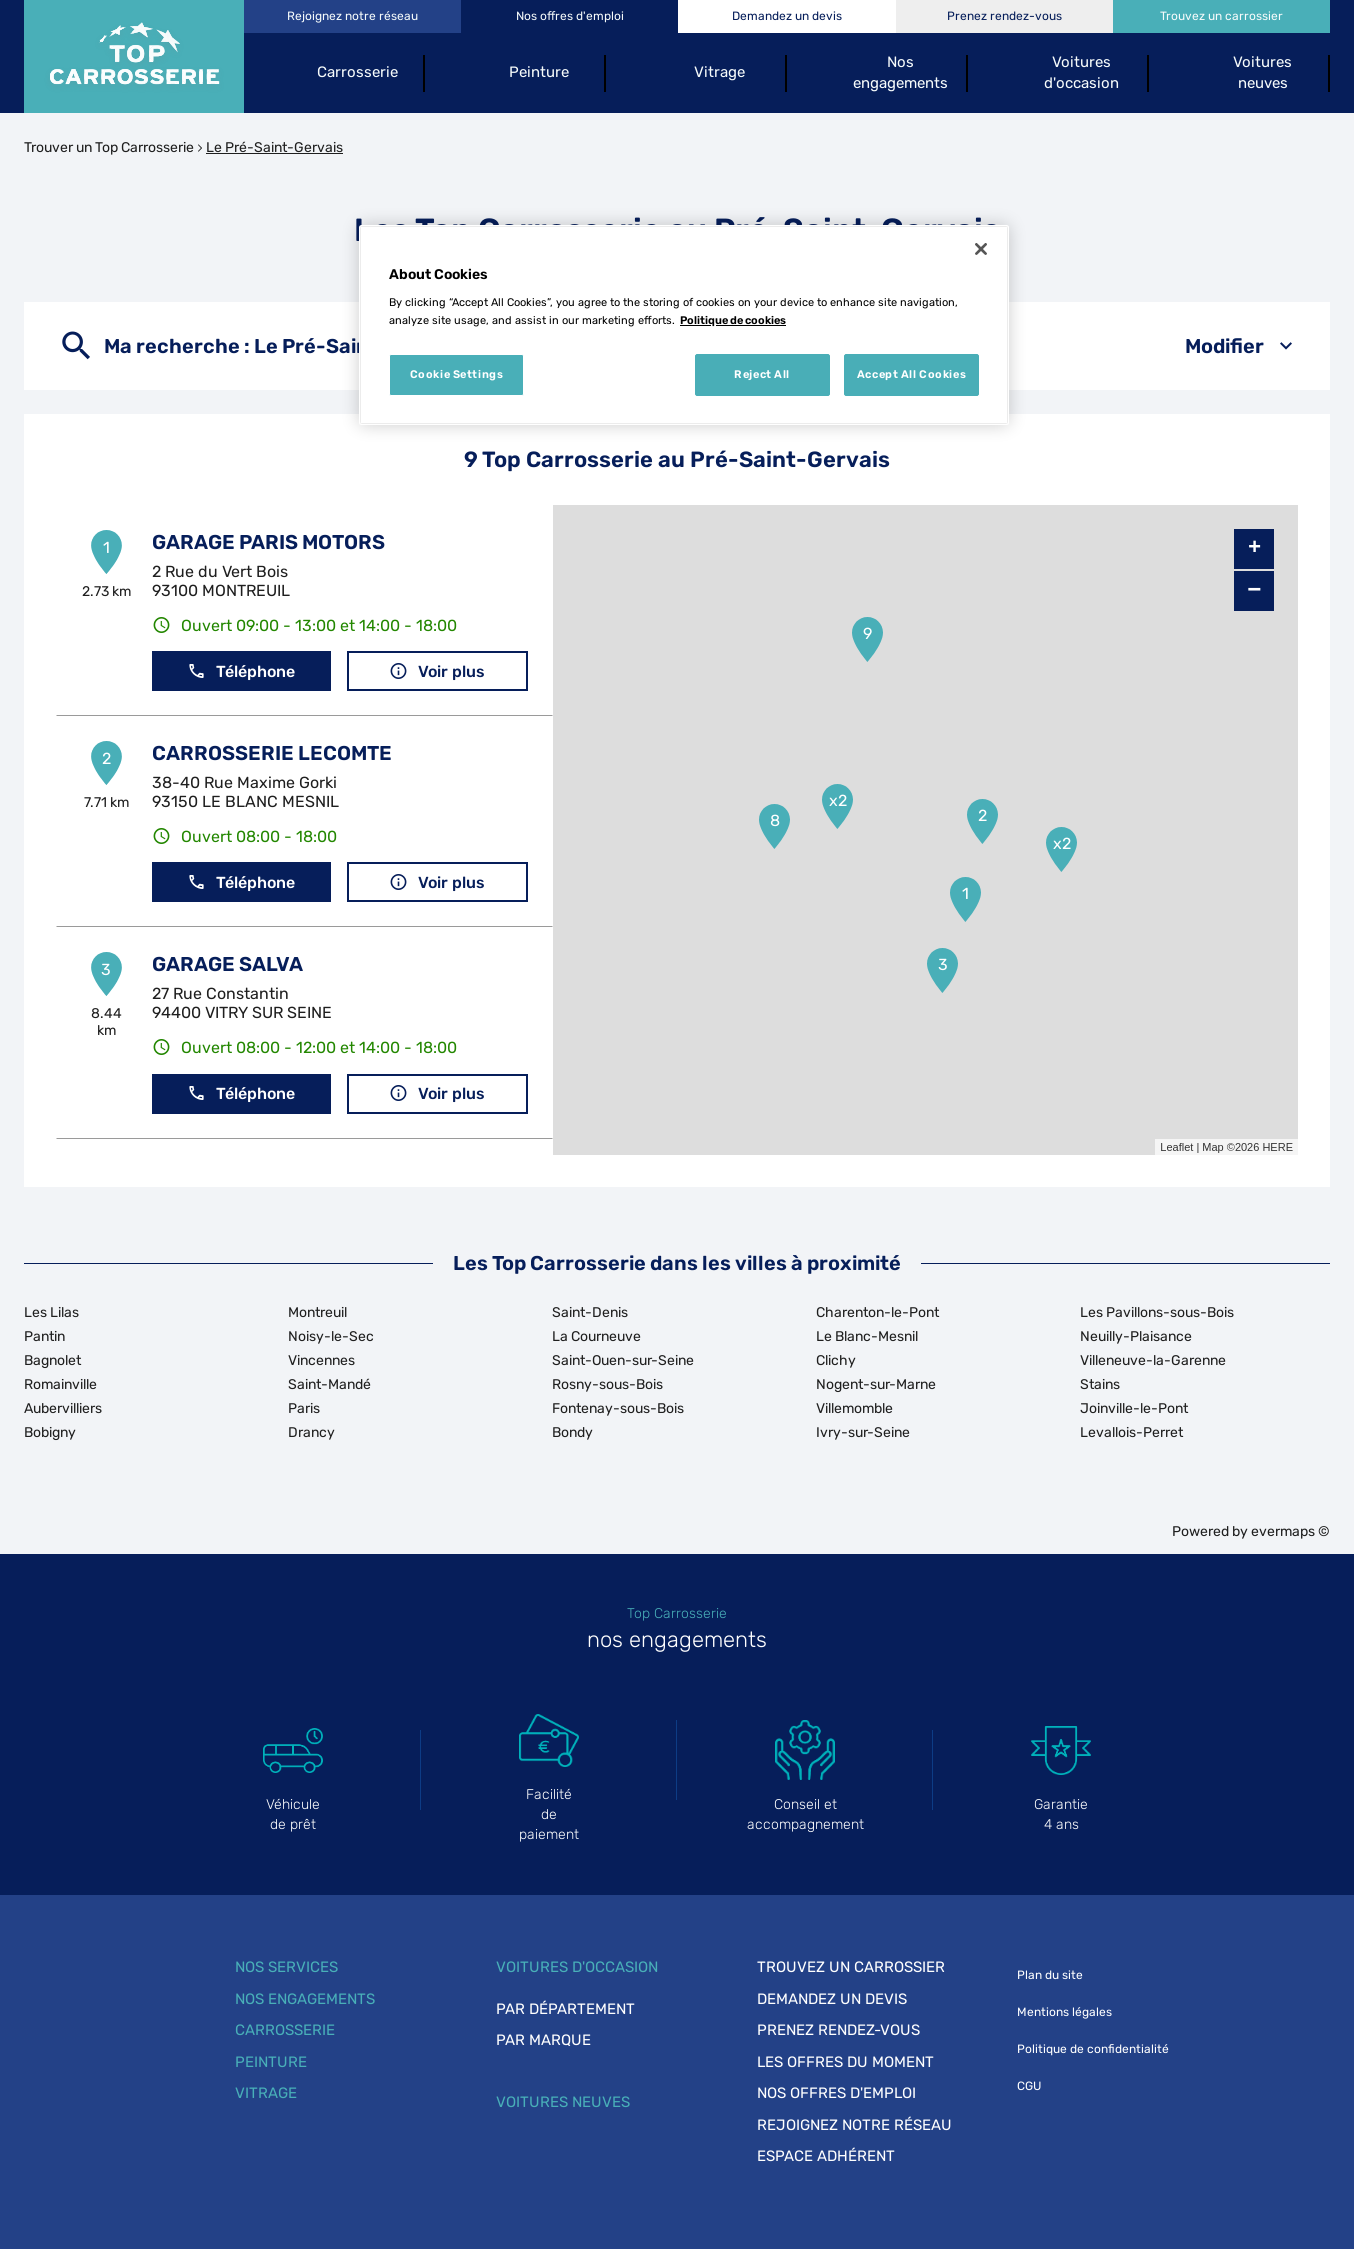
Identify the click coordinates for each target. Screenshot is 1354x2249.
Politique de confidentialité (1093, 2049)
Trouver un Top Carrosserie (109, 147)
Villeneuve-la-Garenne (1153, 1360)
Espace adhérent (826, 2156)
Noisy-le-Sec (331, 1336)
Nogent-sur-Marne (876, 1384)
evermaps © (1290, 1531)
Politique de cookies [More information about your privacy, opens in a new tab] (733, 320)
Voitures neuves (563, 2102)
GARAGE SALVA (227, 964)
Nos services (286, 1967)
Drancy (311, 1432)
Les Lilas (51, 1312)
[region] (684, 325)
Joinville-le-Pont (1134, 1408)
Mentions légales (1064, 2012)
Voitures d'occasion (577, 1967)
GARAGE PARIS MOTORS (268, 542)
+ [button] (1254, 549)
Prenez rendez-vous (838, 2030)
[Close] (981, 249)
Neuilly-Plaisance (1136, 1336)
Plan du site (1050, 1975)
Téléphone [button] (241, 671)
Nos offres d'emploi (836, 2093)
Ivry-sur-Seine (863, 1432)
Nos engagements (305, 1999)
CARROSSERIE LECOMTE (272, 753)
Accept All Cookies (911, 374)
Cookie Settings (457, 374)
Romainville (60, 1384)
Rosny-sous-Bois (607, 1384)
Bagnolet (52, 1360)
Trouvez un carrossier (851, 1967)
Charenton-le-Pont (877, 1312)
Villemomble (854, 1408)
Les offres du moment (845, 2062)
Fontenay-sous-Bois (618, 1408)
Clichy (836, 1360)
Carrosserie (285, 2030)
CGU (1029, 2086)
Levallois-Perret (1131, 1432)
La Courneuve (596, 1336)
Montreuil (317, 1312)
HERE (1277, 1147)
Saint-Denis (590, 1312)
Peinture (271, 2062)
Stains (1100, 1384)
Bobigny (50, 1432)
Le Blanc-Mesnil (867, 1336)
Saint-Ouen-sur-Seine (623, 1360)
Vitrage (266, 2093)
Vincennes (321, 1360)
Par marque (543, 2040)
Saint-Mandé (329, 1384)
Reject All (762, 374)
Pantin (44, 1336)
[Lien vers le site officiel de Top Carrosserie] (134, 56)
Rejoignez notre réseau (854, 2125)
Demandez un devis (832, 1999)
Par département (565, 2009)
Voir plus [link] (437, 671)
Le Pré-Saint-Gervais (274, 147)
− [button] (1254, 590)
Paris (304, 1408)
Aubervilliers (63, 1408)
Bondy (572, 1432)
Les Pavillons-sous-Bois (1157, 1312)
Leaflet (1176, 1147)
